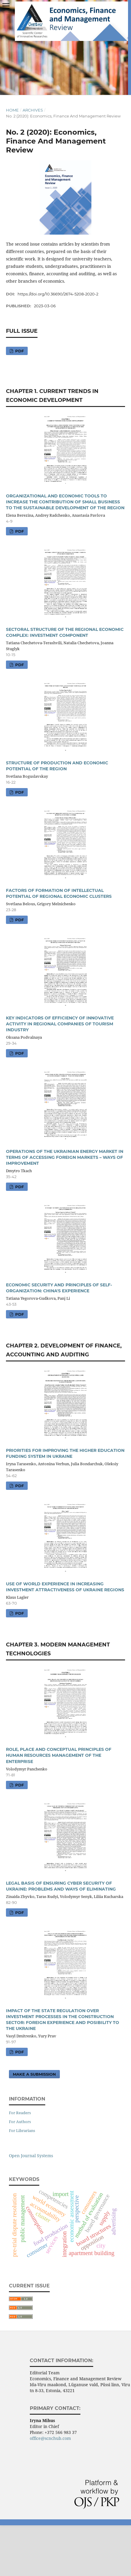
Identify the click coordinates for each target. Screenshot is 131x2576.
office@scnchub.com (50, 2438)
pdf (19, 351)
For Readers (20, 2112)
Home (12, 110)
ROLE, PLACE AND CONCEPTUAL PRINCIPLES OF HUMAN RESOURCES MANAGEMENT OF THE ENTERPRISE (58, 1755)
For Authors (20, 2121)
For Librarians (22, 2130)
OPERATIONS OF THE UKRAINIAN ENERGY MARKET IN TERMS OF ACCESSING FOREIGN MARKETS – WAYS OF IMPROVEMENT (64, 1157)
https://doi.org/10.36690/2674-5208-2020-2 (58, 294)
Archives (33, 110)
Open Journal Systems (31, 2155)
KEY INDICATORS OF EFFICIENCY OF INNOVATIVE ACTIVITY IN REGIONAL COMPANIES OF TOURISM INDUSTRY (60, 1023)
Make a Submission (34, 2074)
